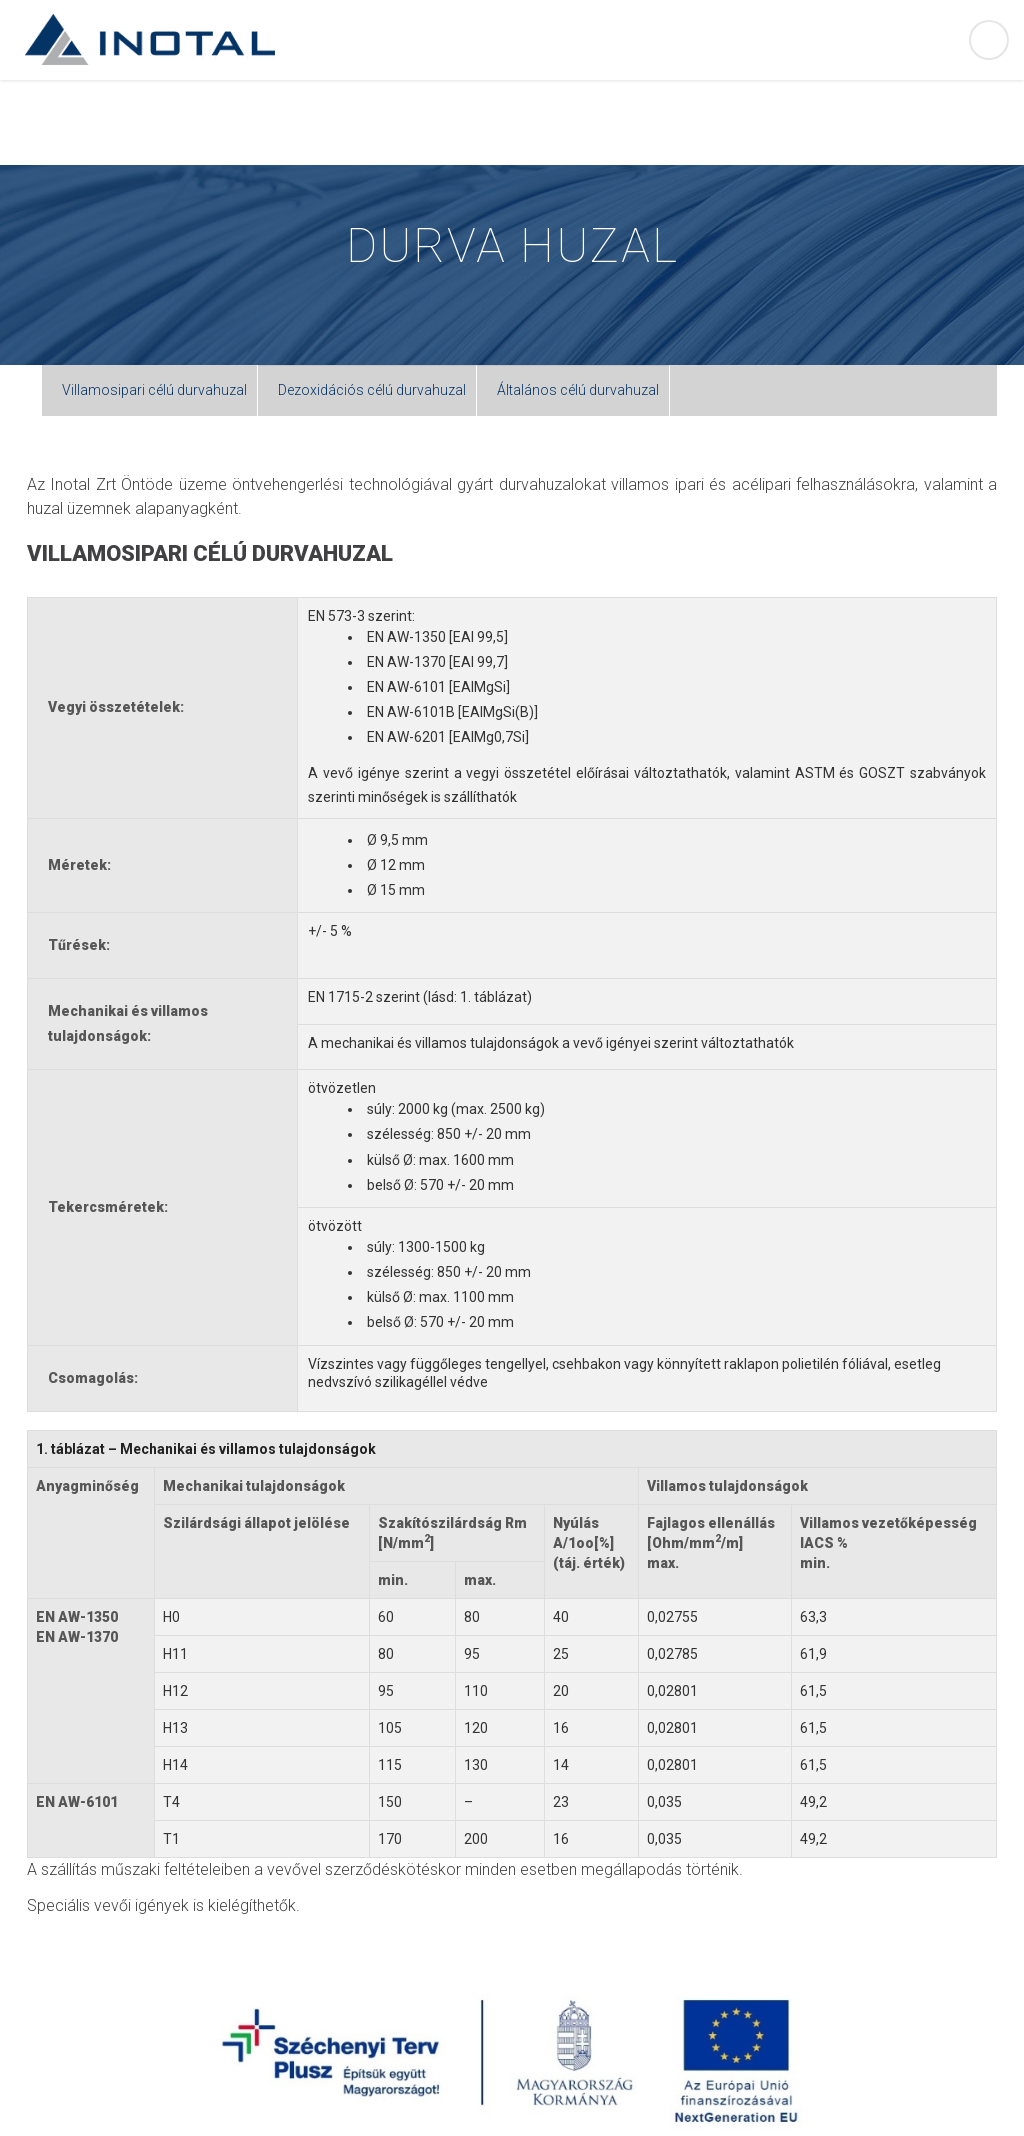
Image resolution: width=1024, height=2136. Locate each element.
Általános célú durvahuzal (578, 390)
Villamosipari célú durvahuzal (154, 390)
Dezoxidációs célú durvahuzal (372, 390)
